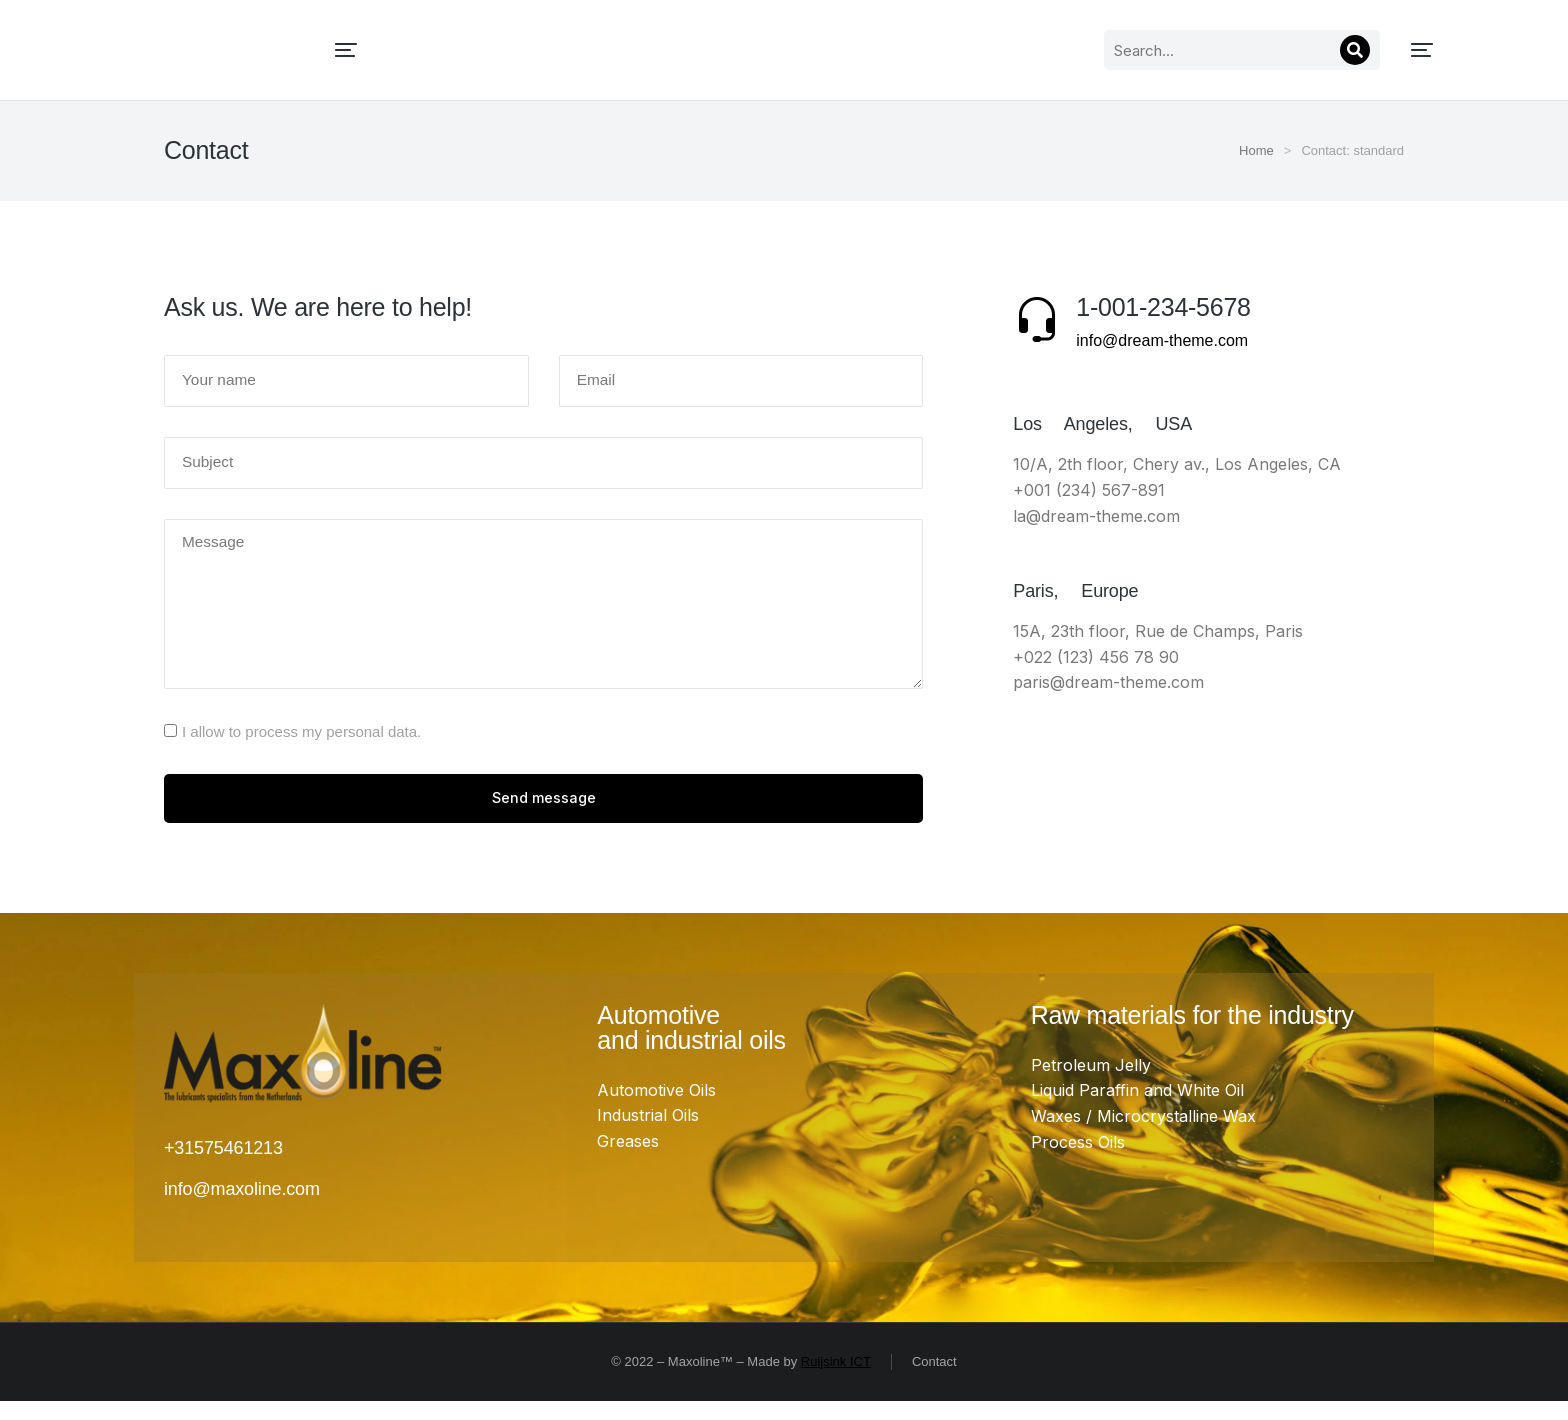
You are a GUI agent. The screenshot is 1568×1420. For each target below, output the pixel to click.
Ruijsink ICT (836, 1379)
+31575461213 (223, 1167)
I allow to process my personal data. (301, 746)
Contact (934, 1379)
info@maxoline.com (242, 1207)
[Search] (1153, 50)
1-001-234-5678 (1163, 307)
